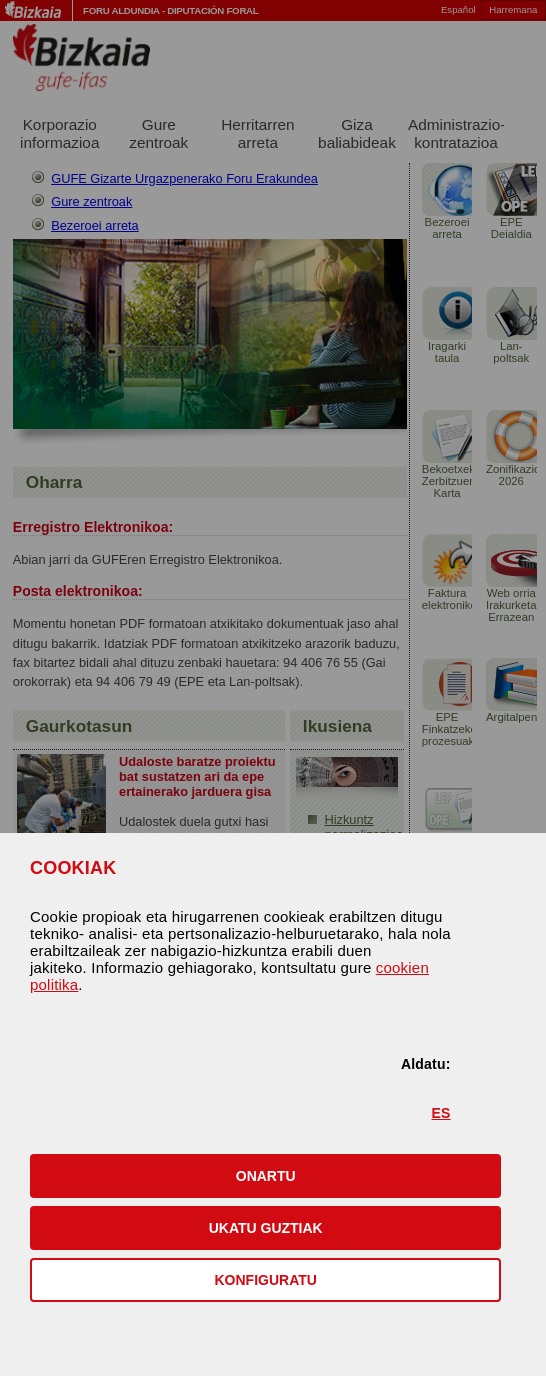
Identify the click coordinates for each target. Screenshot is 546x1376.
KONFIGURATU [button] (266, 1280)
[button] (265, 1176)
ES (441, 1113)
